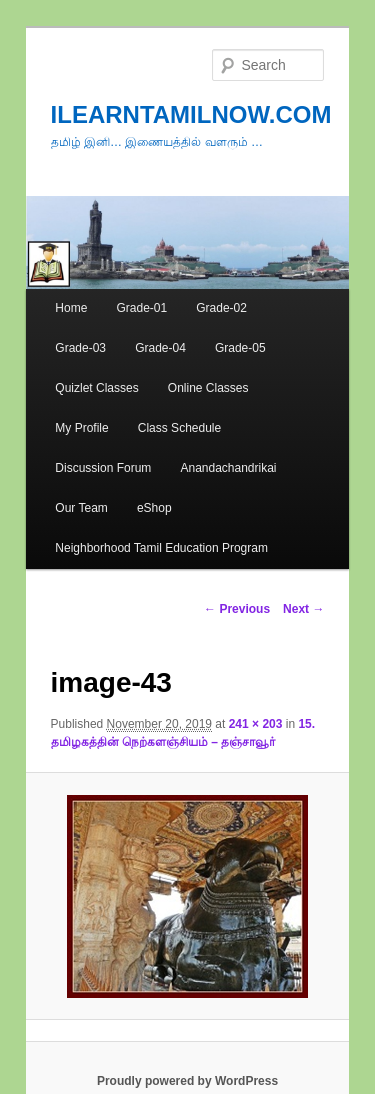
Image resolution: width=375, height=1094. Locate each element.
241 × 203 (256, 724)
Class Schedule (179, 428)
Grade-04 (160, 348)
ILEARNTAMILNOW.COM (191, 114)
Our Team (81, 508)
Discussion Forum (103, 468)
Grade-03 (80, 348)
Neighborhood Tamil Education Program (161, 548)
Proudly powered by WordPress (187, 1081)
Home (71, 308)
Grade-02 (221, 308)
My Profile (81, 428)
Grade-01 (141, 308)
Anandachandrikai (228, 468)
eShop (154, 508)
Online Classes (208, 388)
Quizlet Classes (96, 388)
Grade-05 (240, 348)
